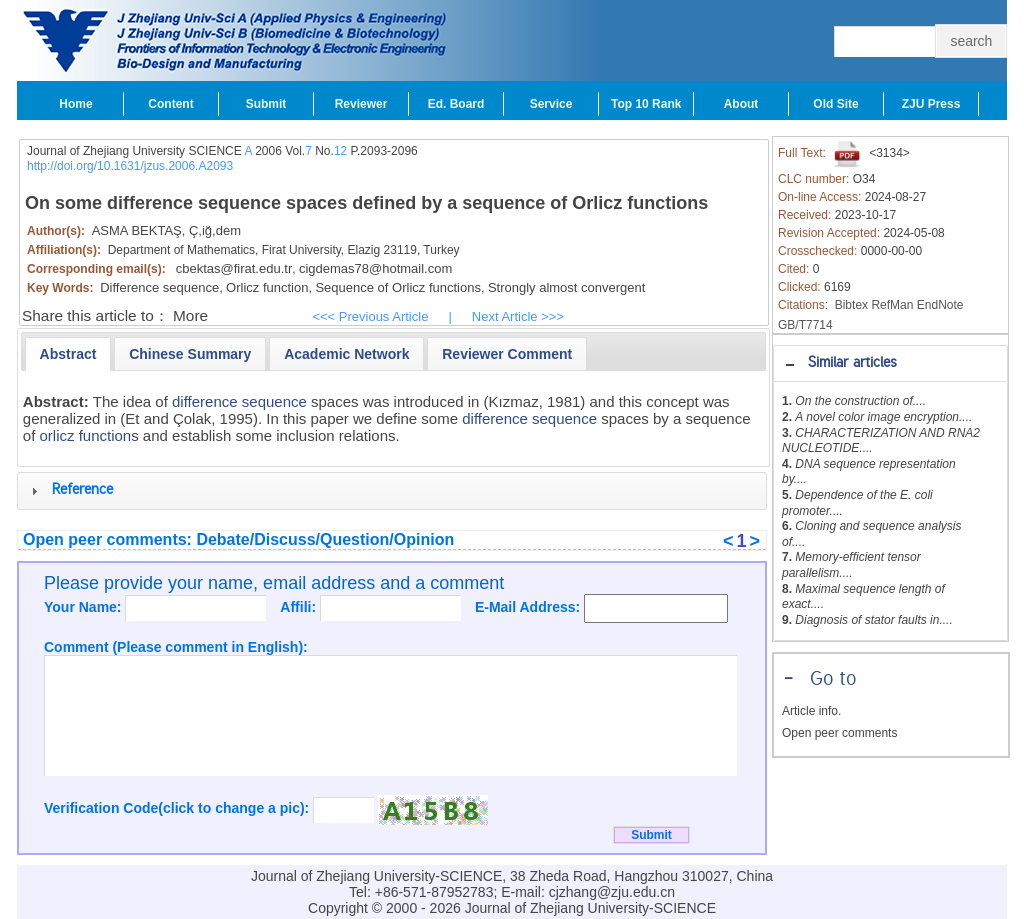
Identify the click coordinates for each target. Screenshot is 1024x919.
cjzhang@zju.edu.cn (612, 892)
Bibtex (851, 305)
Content (170, 104)
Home (75, 104)
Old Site (835, 104)
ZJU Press (931, 104)
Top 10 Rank (646, 104)
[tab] (890, 363)
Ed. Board (456, 104)
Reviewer (361, 104)
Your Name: (84, 607)
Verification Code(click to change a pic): (178, 808)
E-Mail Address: (529, 607)
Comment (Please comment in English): (176, 647)
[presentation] (68, 354)
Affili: (300, 607)
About (741, 104)
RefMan (892, 305)
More (190, 315)
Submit (266, 104)
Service (551, 104)
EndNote (940, 305)
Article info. (811, 711)
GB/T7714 (805, 325)
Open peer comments (839, 733)
